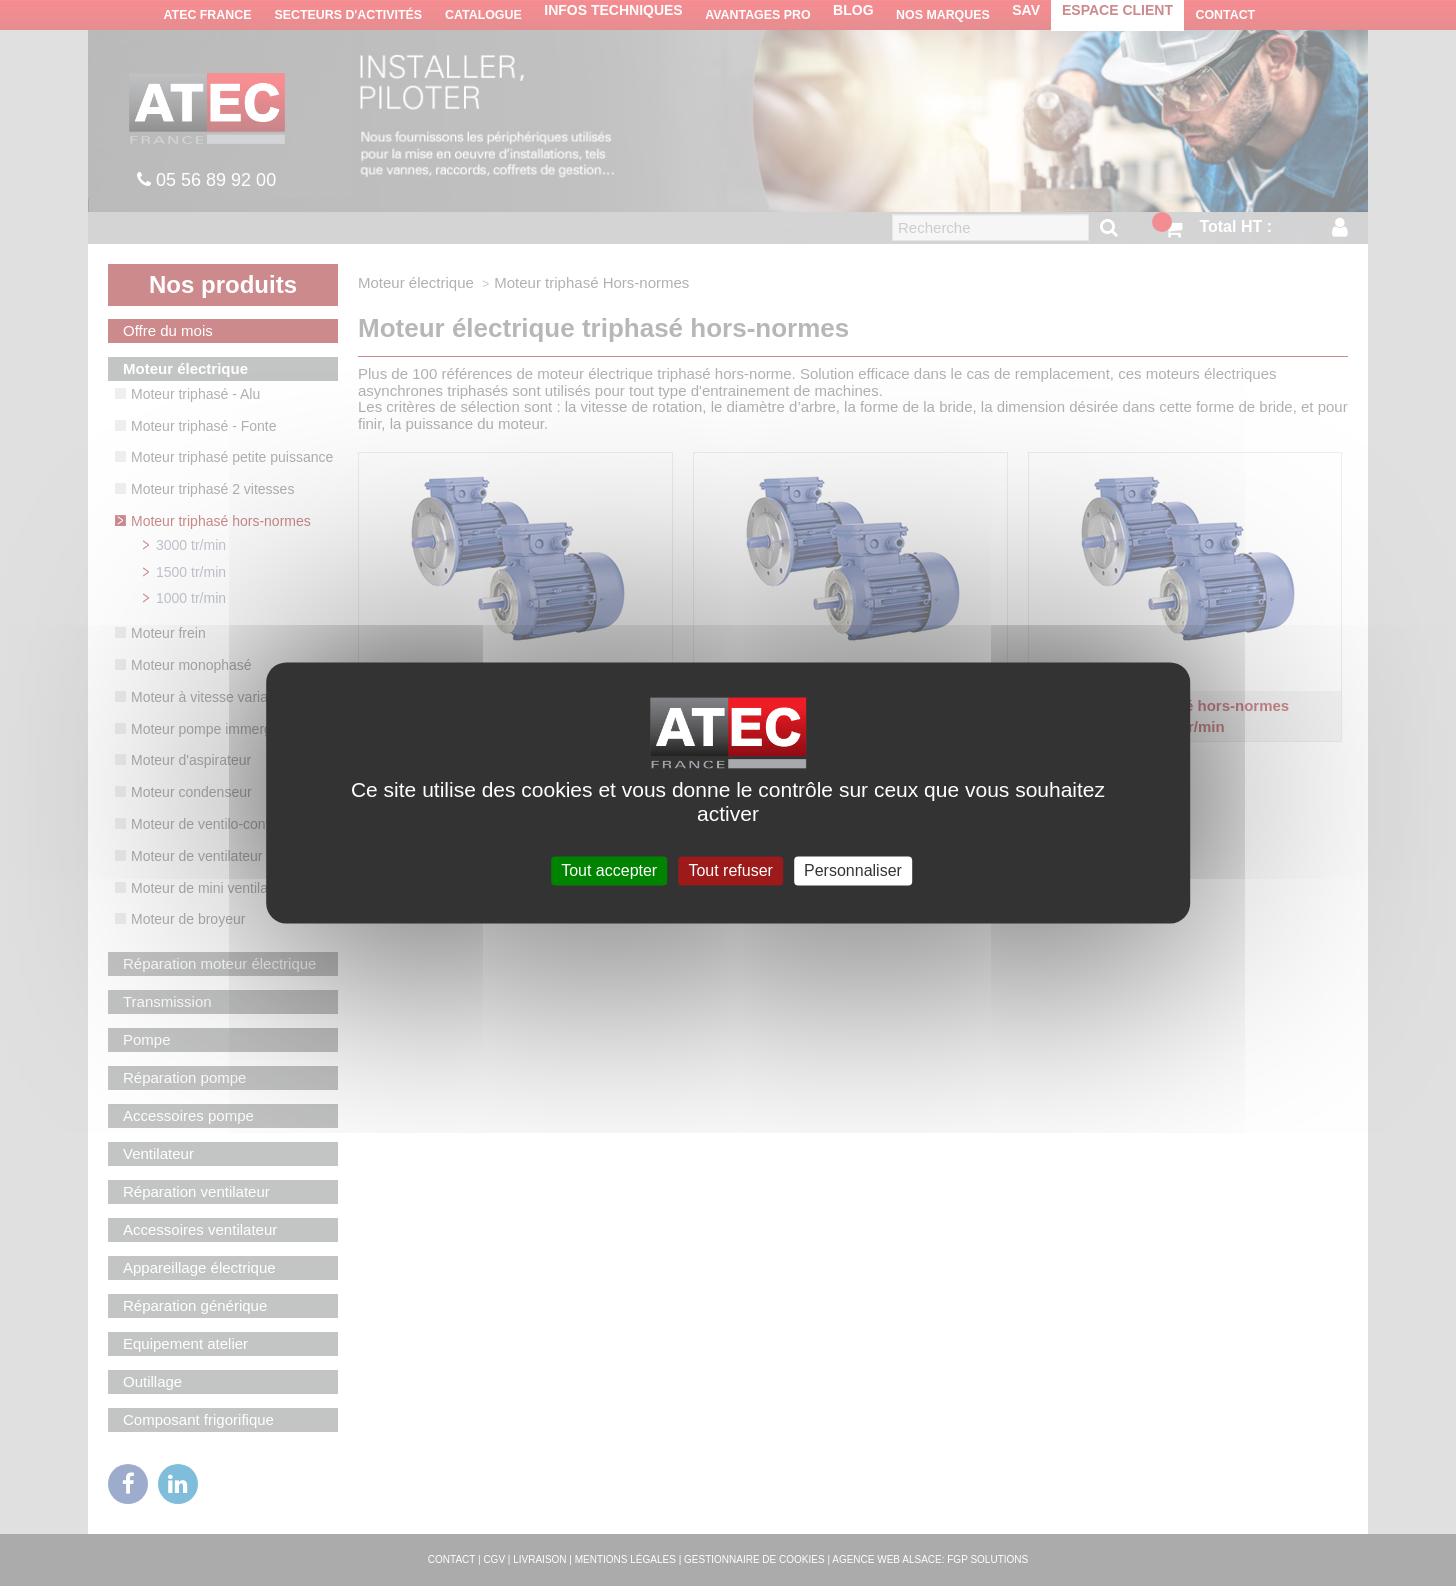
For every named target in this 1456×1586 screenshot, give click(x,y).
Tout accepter (609, 870)
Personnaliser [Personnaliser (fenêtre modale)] (853, 870)
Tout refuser (730, 870)
